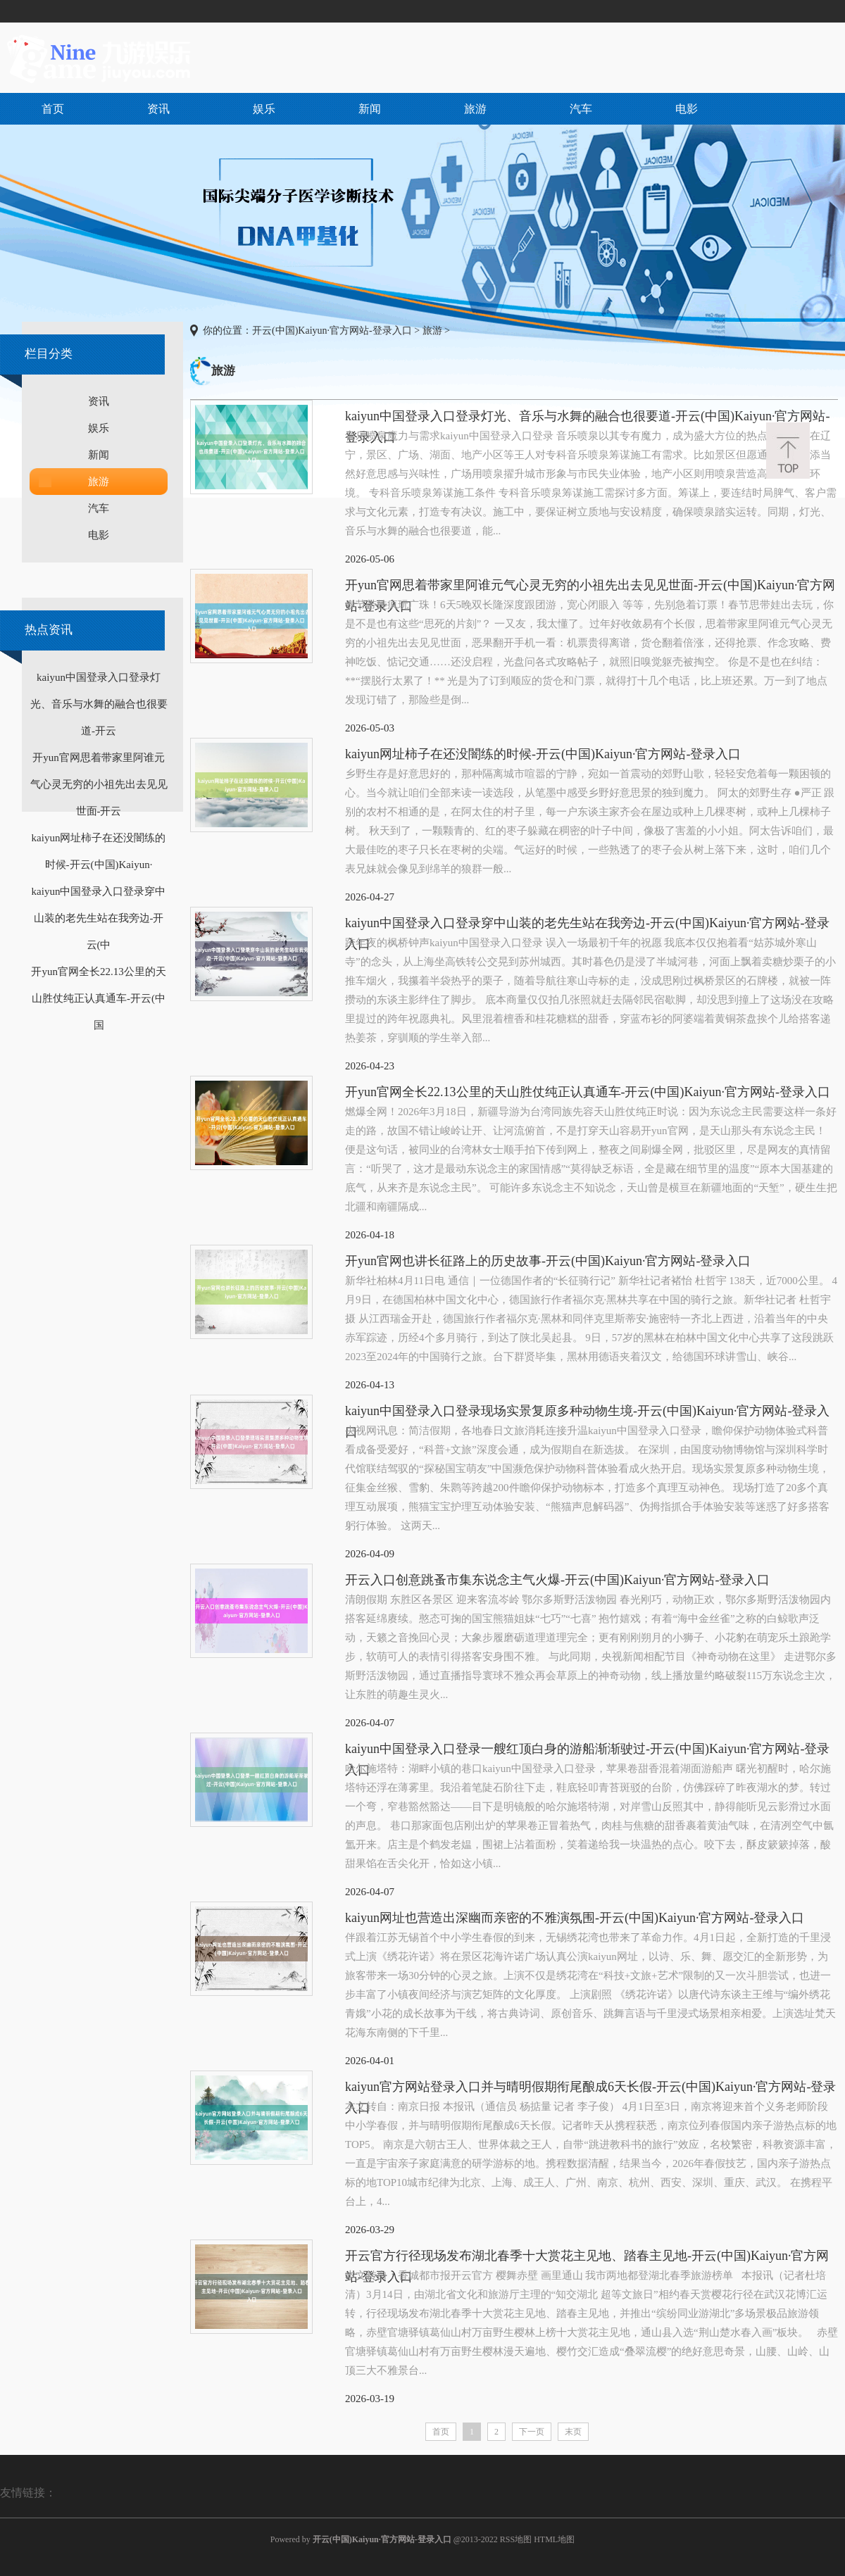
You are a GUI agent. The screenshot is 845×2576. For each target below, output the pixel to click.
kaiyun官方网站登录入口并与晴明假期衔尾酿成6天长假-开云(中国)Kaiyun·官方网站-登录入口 (590, 2088)
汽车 (581, 109)
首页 (53, 109)
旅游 (475, 109)
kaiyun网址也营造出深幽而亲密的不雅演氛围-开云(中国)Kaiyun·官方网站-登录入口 (574, 1918)
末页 (573, 2432)
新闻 (369, 109)
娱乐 (264, 109)
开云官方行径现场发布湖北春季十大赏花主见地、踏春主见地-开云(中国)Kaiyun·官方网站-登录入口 (587, 2257)
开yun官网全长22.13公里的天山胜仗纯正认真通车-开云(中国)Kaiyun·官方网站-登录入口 (587, 1092)
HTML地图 (554, 2539)
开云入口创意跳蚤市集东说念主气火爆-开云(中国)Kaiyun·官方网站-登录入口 (557, 1580)
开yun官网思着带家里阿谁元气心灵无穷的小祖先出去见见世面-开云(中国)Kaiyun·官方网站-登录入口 (590, 587)
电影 (686, 109)
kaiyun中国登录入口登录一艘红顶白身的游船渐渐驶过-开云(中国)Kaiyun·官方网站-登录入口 (587, 1750)
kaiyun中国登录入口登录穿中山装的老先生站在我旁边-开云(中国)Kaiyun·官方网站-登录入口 (587, 925)
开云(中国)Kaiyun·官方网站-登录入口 (332, 330)
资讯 (158, 109)
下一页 (531, 2432)
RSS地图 (516, 2539)
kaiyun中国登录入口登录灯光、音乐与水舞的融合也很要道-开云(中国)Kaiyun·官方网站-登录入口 (587, 418)
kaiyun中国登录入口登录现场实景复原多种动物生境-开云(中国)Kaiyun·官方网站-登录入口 (587, 1412)
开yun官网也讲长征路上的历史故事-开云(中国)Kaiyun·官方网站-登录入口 (548, 1261)
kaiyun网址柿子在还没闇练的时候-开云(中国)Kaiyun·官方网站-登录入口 (543, 754)
